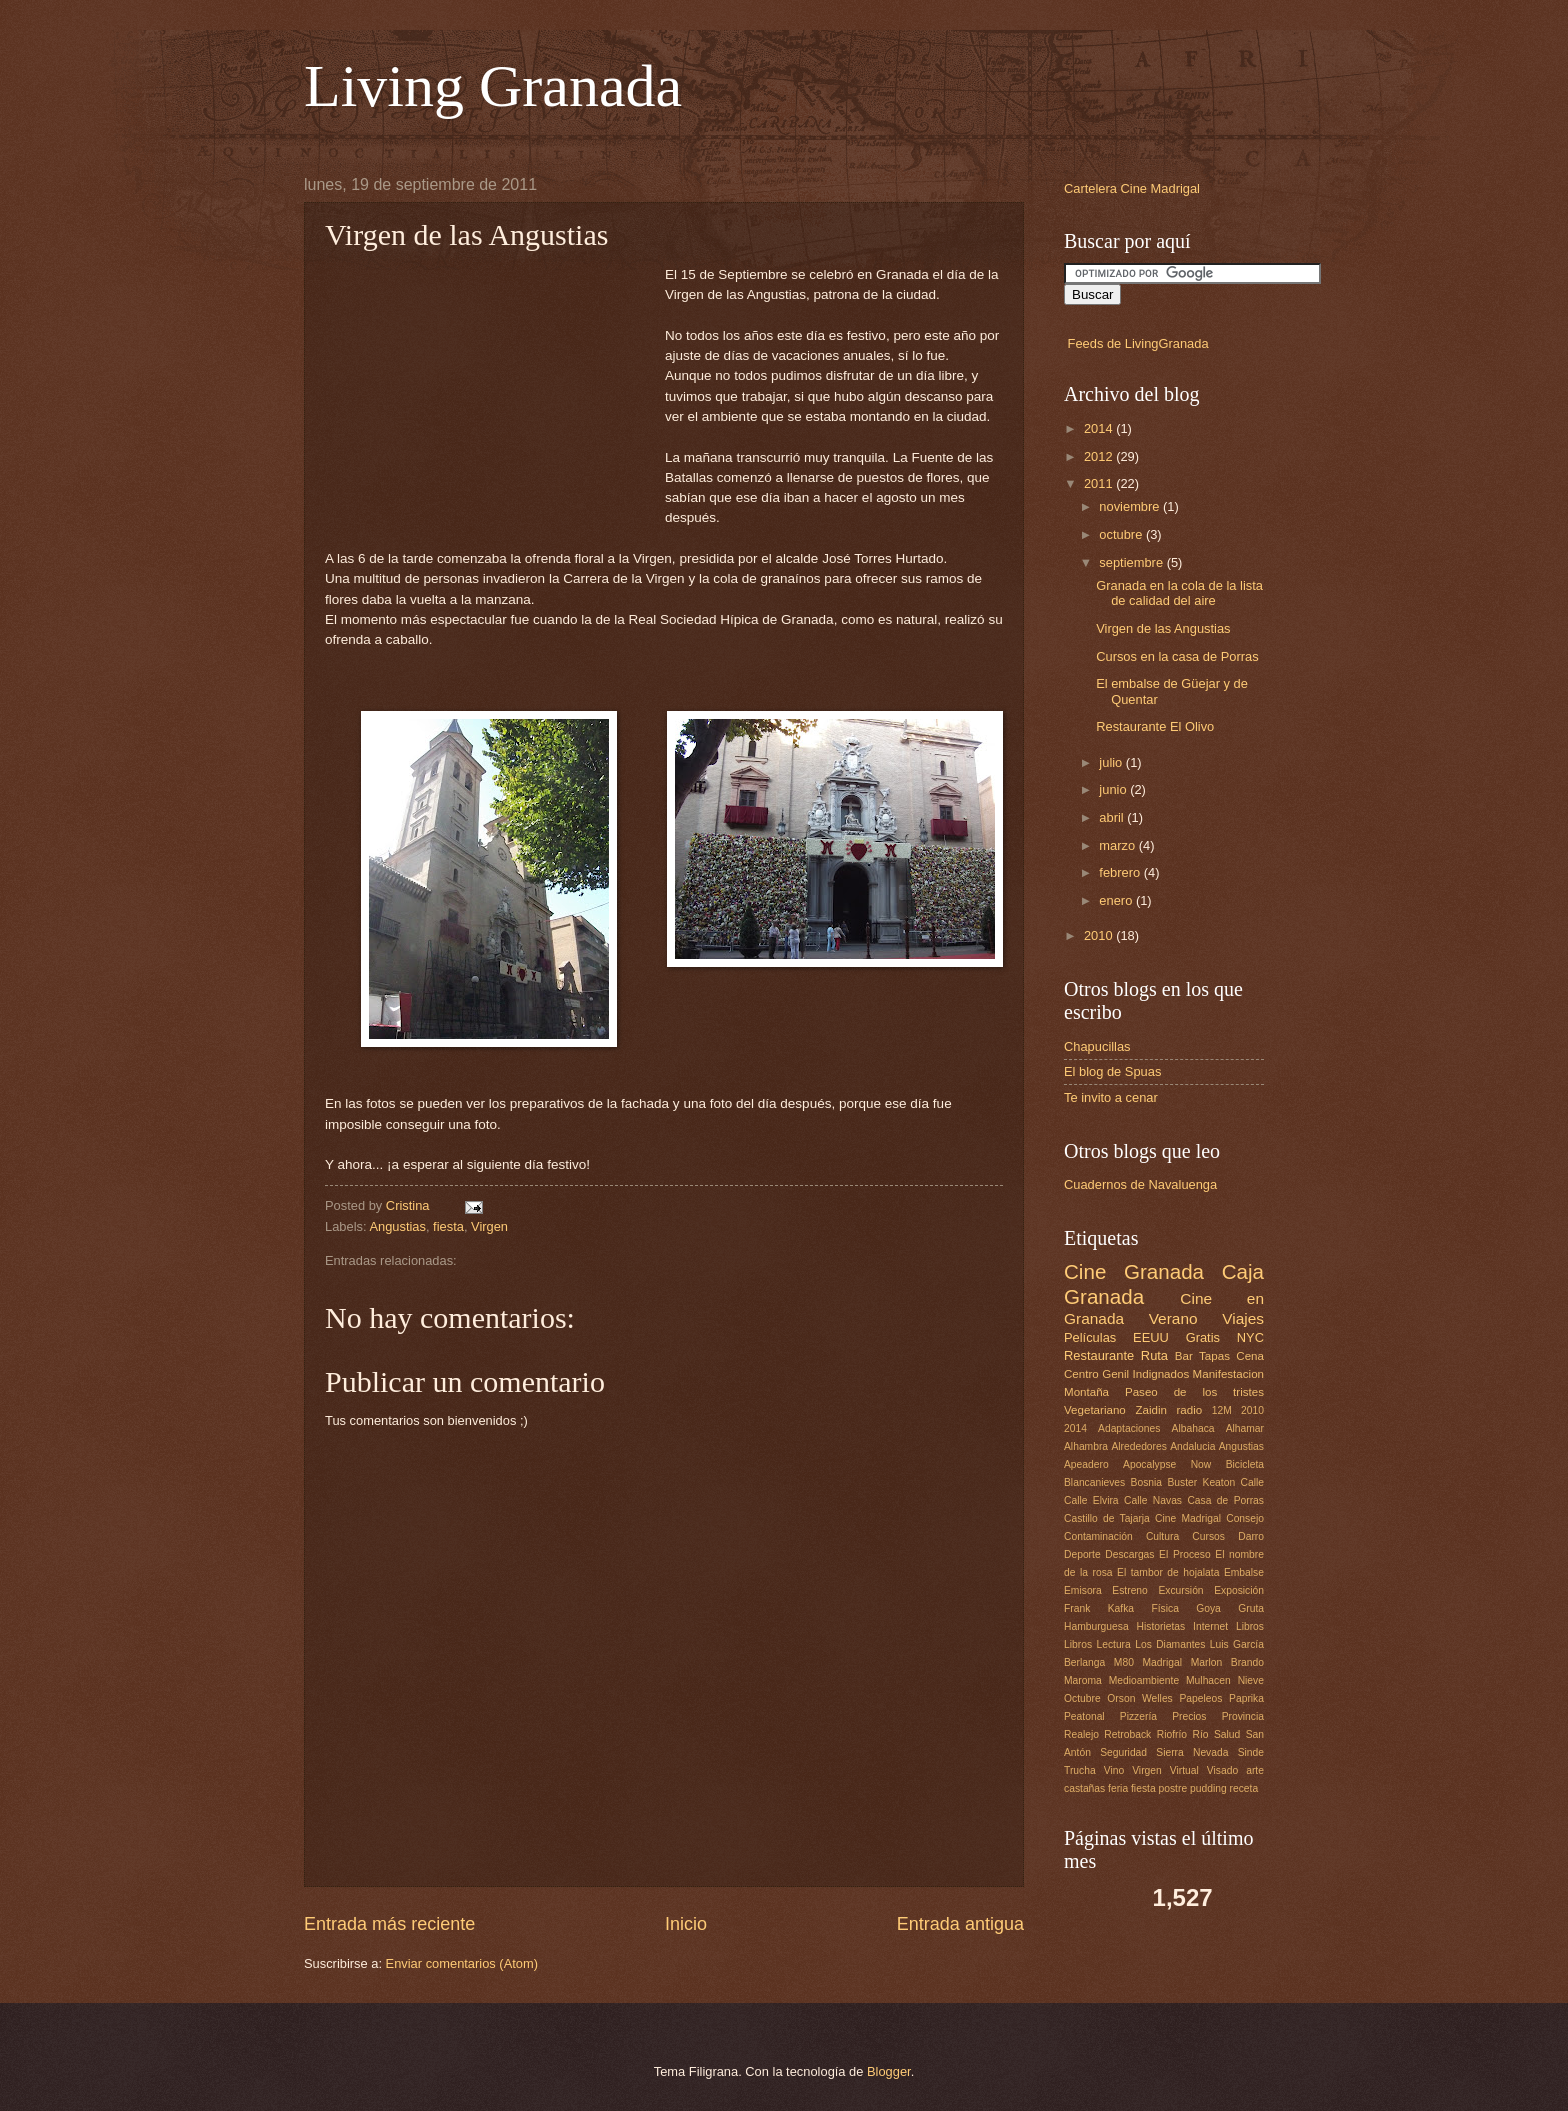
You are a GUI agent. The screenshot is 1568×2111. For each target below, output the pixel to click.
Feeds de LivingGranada (1138, 343)
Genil (1115, 1374)
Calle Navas (1153, 1500)
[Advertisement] (495, 390)
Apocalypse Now (1167, 1464)
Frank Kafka (1099, 1608)
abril (1113, 817)
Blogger (889, 2071)
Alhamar (1245, 1428)
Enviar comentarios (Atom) (462, 1963)
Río (1200, 1734)
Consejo (1245, 1518)
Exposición (1239, 1590)
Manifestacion (1228, 1374)
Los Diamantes (1170, 1644)
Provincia (1243, 1716)
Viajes (1243, 1318)
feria (1118, 1788)
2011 (1100, 483)
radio (1190, 1410)
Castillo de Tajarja (1107, 1518)
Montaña (1086, 1392)
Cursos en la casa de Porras (1177, 656)
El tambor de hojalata (1168, 1572)
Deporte (1082, 1554)
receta (1244, 1788)
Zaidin (1151, 1410)
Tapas (1214, 1356)
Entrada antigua (960, 1924)
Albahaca (1193, 1428)
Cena (1250, 1356)
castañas (1084, 1788)
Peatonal (1084, 1716)
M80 (1124, 1662)
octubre (1122, 534)
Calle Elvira (1091, 1500)
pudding (1208, 1788)
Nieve (1251, 1680)
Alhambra (1086, 1446)
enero (1117, 900)
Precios (1189, 1716)
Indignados (1161, 1374)
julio (1112, 762)
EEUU (1151, 1337)
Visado (1222, 1770)
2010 (1100, 935)
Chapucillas (1097, 1046)
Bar (1184, 1356)
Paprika (1246, 1698)
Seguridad (1123, 1752)
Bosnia (1146, 1482)
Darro (1251, 1536)
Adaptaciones (1129, 1428)
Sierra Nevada (1192, 1752)
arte (1255, 1770)
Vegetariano (1095, 1410)
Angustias (397, 1226)
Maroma (1083, 1680)
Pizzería (1138, 1716)
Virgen (489, 1226)
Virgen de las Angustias (1163, 628)
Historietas (1161, 1626)
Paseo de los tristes (1194, 1392)
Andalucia (1192, 1446)
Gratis (1203, 1337)
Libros (1250, 1626)
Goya (1208, 1608)
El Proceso (1185, 1554)
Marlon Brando (1227, 1662)
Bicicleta (1245, 1464)
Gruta (1251, 1608)
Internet (1210, 1626)
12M (1222, 1410)
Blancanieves (1094, 1482)
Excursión (1180, 1590)
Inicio (686, 1924)
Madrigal (1163, 1662)
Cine (1085, 1271)
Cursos (1208, 1536)
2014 (1100, 428)
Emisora (1083, 1590)
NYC (1250, 1337)
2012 (1100, 456)
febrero (1121, 872)
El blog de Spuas (1112, 1071)
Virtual (1184, 1770)
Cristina (409, 1205)
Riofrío (1172, 1734)
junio (1114, 789)
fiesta (448, 1226)
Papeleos (1200, 1698)
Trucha (1080, 1770)
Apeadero (1086, 1464)
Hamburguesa (1096, 1626)
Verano (1173, 1318)
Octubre (1082, 1698)
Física (1164, 1608)
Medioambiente (1144, 1680)
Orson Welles (1139, 1698)
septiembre (1132, 562)
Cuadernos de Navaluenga (1140, 1184)
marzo (1118, 845)
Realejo (1081, 1734)
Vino (1114, 1770)
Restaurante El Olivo (1155, 726)
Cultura (1162, 1536)
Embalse (1244, 1572)
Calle (1252, 1482)
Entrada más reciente (389, 1924)
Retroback (1127, 1734)
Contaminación (1098, 1536)
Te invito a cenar (1111, 1097)
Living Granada (493, 86)
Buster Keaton (1201, 1482)
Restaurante (1099, 1355)
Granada (1164, 1271)
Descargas (1129, 1554)
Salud (1227, 1734)
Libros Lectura (1097, 1644)
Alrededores (1139, 1446)
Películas (1090, 1337)
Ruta (1154, 1355)
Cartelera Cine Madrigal (1132, 188)
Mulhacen (1208, 1680)
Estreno (1130, 1590)
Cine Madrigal (1188, 1518)
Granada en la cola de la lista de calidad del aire (1179, 593)
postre (1173, 1788)
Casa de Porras (1225, 1500)
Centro (1081, 1374)
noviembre (1131, 506)
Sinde (1251, 1752)
